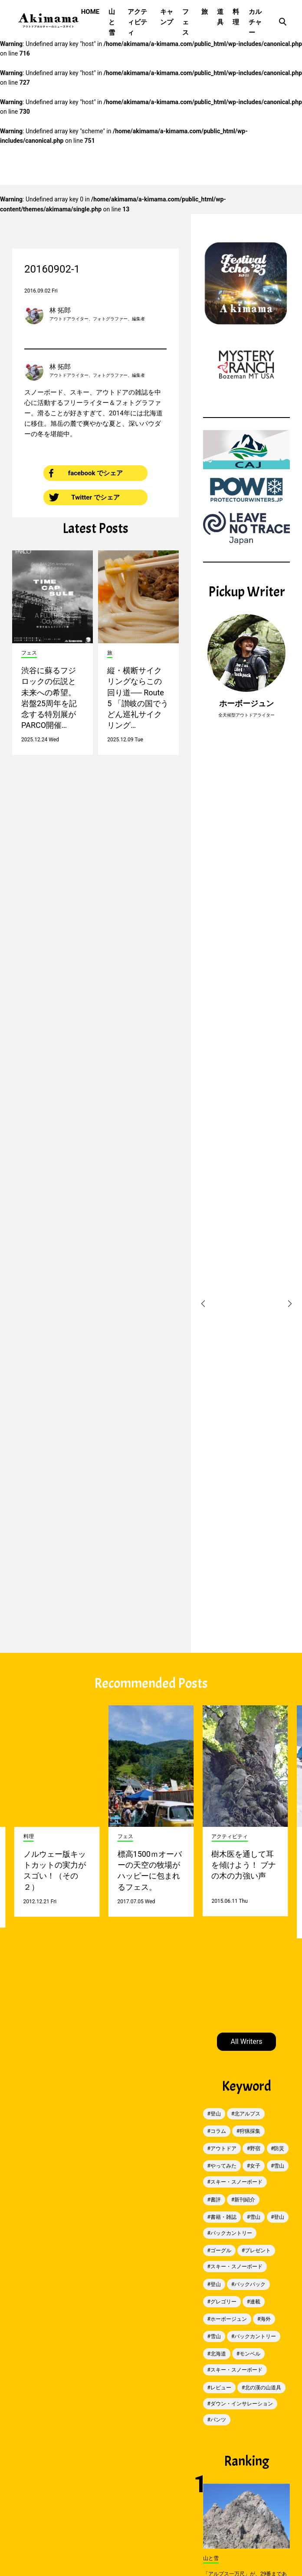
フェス (185, 22)
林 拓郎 (60, 310)
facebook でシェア (86, 473)
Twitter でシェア (84, 497)
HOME (90, 12)
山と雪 (111, 22)
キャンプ (166, 17)
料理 (236, 17)
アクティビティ (137, 22)
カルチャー (255, 22)
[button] (204, 1303)
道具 (220, 17)
